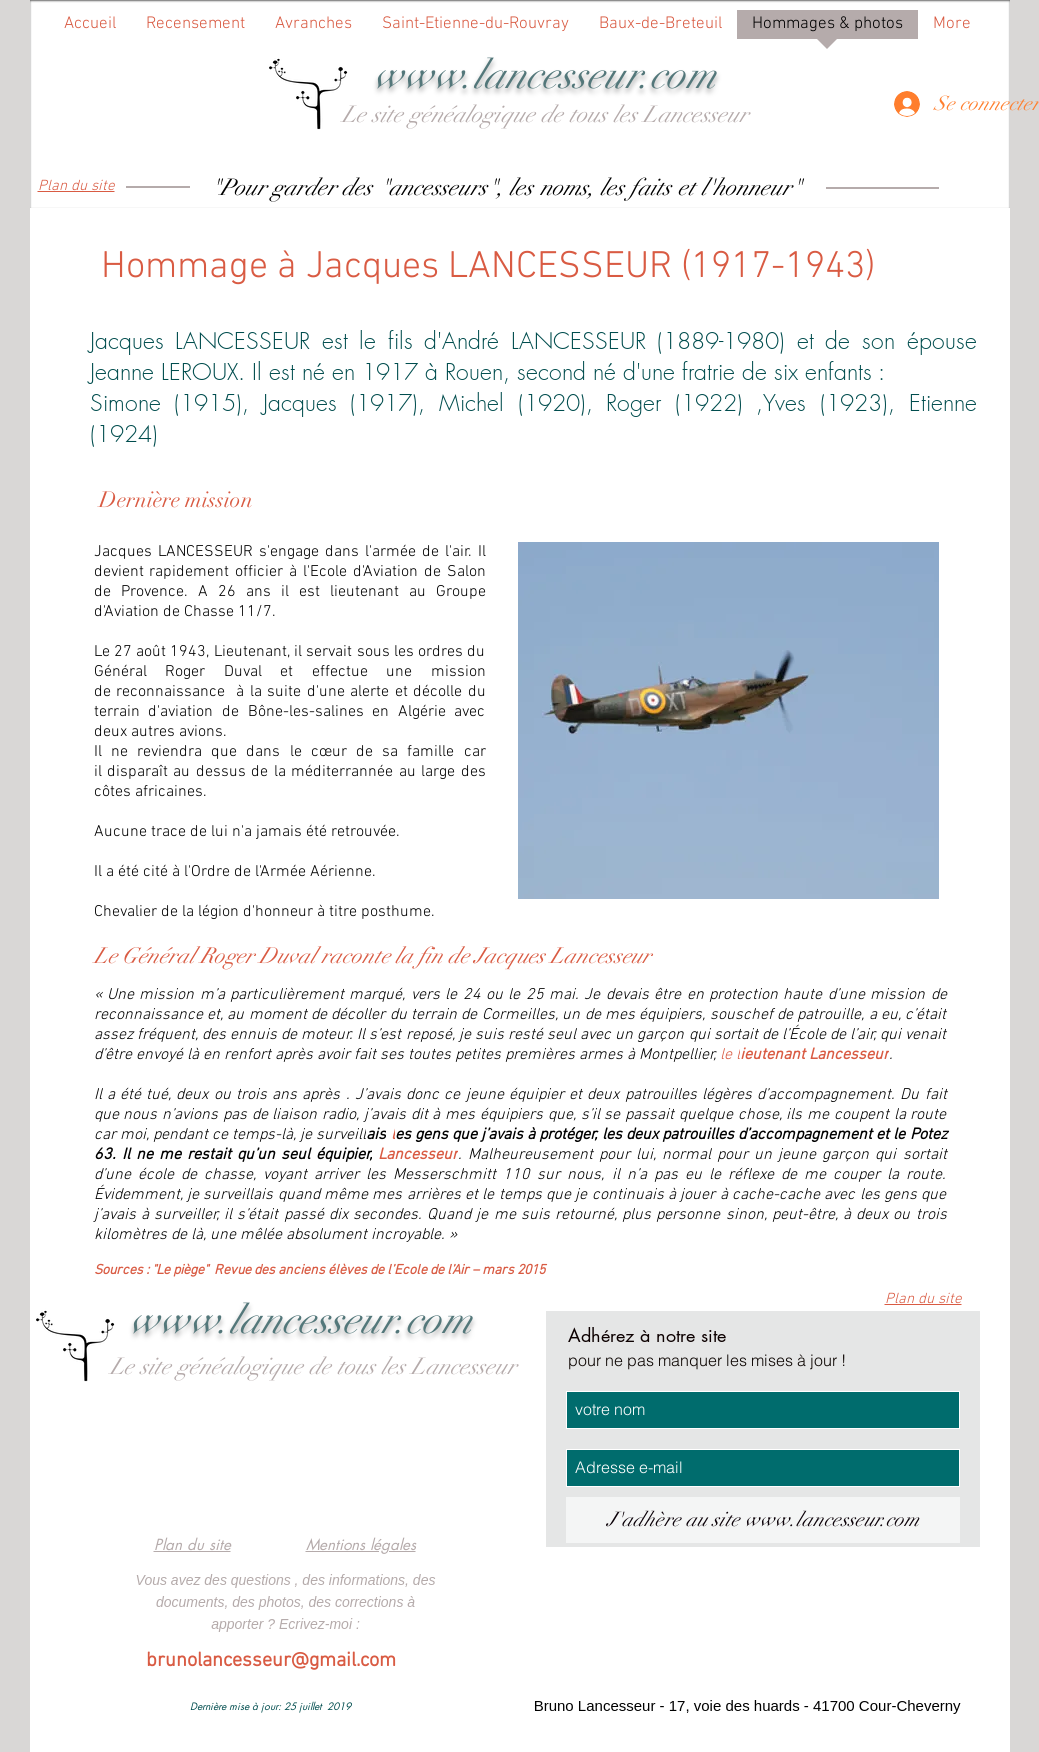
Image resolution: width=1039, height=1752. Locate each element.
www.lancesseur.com (545, 75)
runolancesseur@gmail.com (276, 1661)
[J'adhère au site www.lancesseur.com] (763, 1520)
